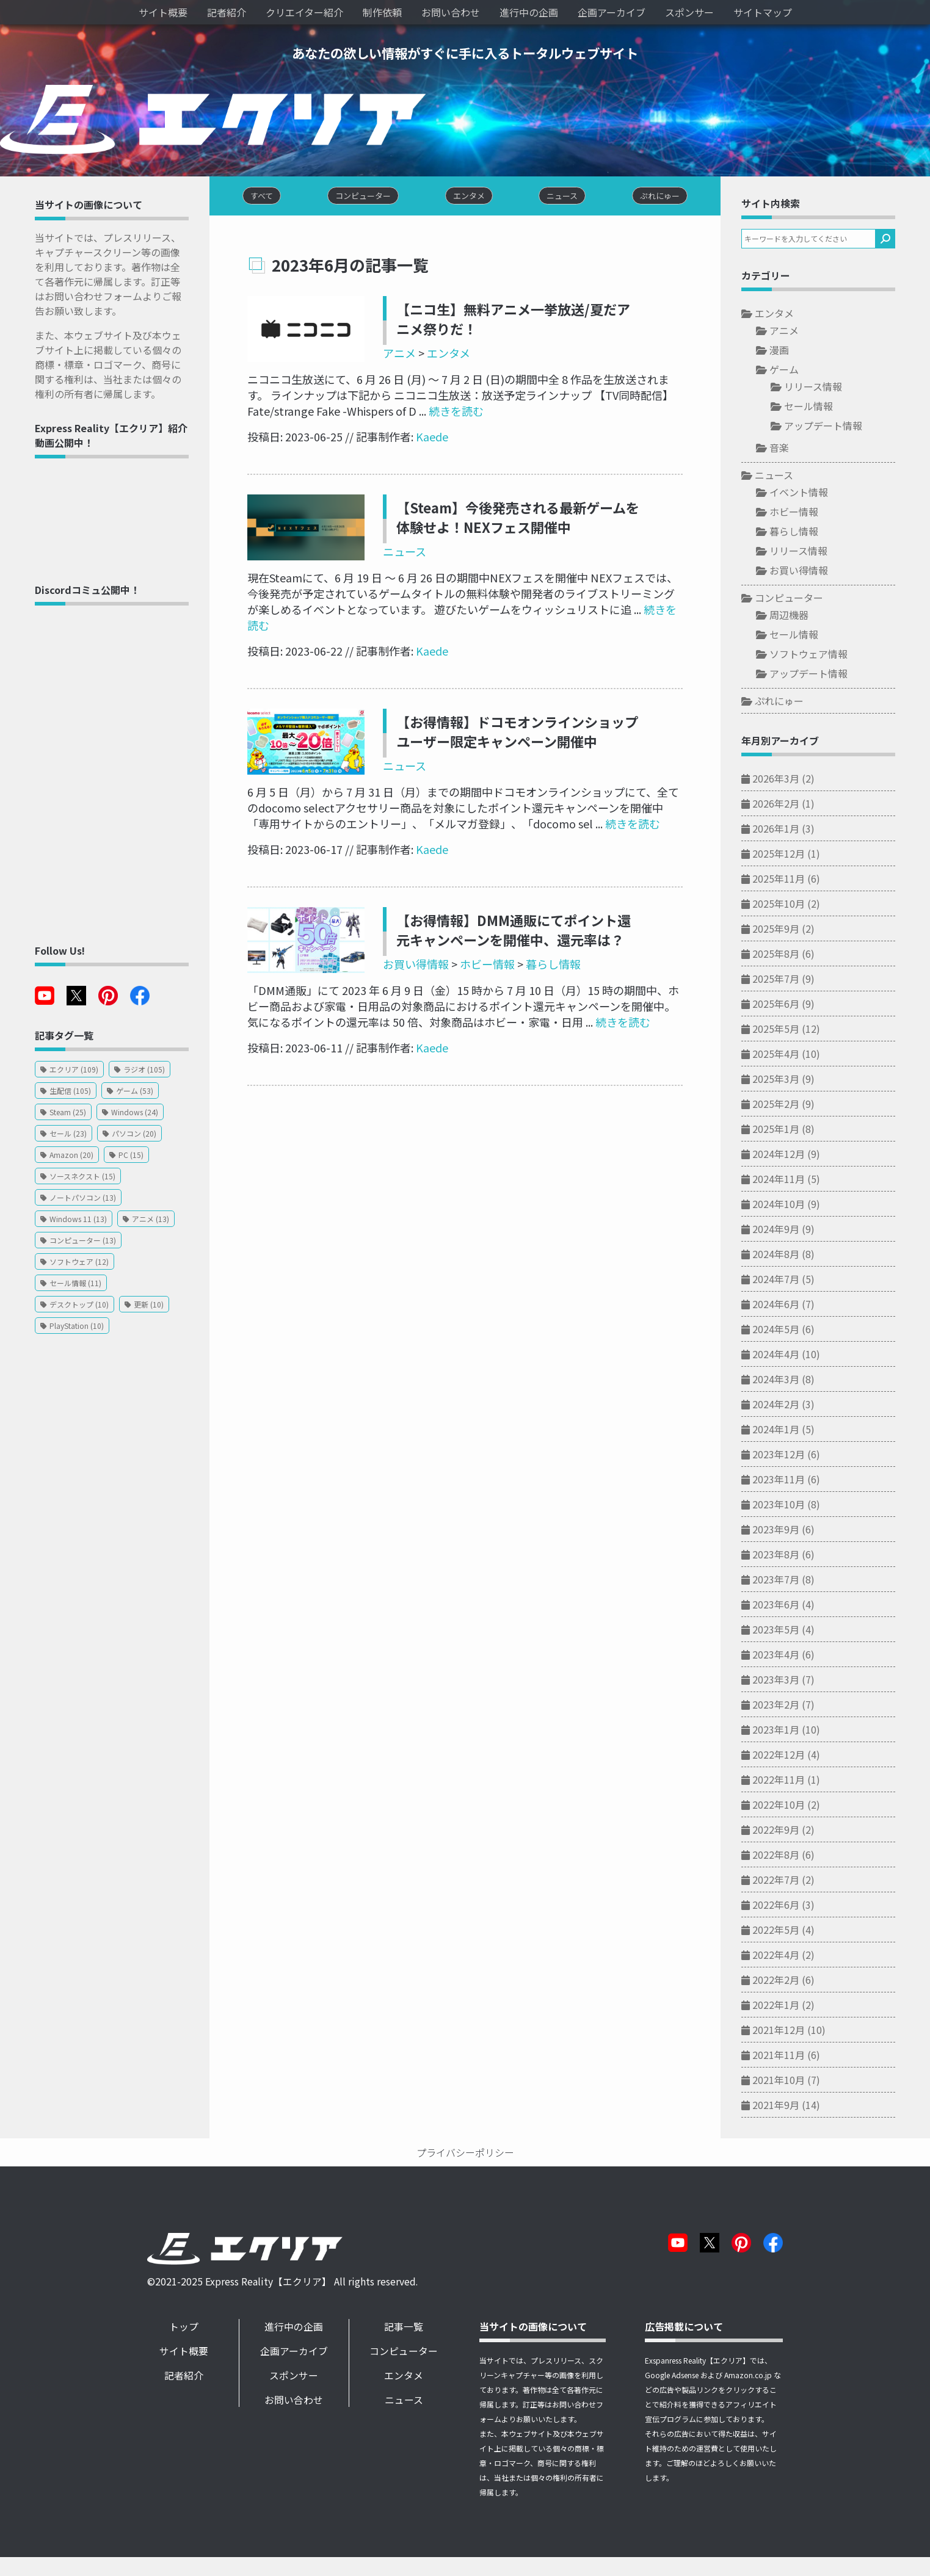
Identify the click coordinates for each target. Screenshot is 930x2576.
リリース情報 (830, 390)
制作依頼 (382, 12)
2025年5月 (792, 1033)
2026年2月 (792, 807)
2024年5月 (792, 1333)
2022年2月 (792, 1984)
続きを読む (369, 416)
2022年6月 (792, 1908)
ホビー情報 (472, 954)
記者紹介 (226, 12)
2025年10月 (795, 907)
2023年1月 (792, 1733)
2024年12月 (795, 1158)
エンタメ (433, 359)
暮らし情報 (537, 954)
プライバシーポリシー (465, 2155)
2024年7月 (792, 1283)
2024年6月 (792, 1308)
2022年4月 (792, 1959)
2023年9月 (792, 1533)
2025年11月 (795, 882)
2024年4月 (792, 1358)
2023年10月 (795, 1508)
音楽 (796, 451)
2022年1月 (792, 2009)
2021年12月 (795, 2034)
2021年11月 (795, 2059)
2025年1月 (792, 1133)
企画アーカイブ (611, 12)
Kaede (415, 442)
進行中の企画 (529, 12)
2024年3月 (792, 1383)
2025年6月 (792, 1007)
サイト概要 (163, 12)
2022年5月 (792, 1934)
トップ (193, 2330)
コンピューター (806, 602)
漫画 (796, 354)
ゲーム (801, 373)
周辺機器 (806, 619)
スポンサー (689, 12)
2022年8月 (792, 1858)
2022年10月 (795, 1808)
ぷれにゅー (796, 705)
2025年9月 (792, 932)
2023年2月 (792, 1708)
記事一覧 (418, 2330)
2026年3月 (792, 782)
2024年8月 (792, 1258)
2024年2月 (792, 1408)
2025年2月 (792, 1108)
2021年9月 (792, 2109)
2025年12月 (795, 857)
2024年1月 (792, 1433)
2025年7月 (792, 982)
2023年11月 (795, 1483)
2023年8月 (792, 1558)
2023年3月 (792, 1683)
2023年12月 (795, 1458)
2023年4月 (792, 1658)
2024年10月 (795, 1208)
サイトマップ (762, 12)
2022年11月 (795, 1783)
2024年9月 (792, 1233)
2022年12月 (795, 1758)
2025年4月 (792, 1058)
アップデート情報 (840, 429)
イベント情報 (816, 496)
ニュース (389, 557)
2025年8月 (792, 957)
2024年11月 (795, 1183)
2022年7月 (792, 1883)
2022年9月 (792, 1833)
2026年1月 (792, 832)
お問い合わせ (450, 12)
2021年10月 (795, 2084)
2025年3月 (792, 1083)
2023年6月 (792, 1608)
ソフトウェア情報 (826, 658)
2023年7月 (792, 1583)
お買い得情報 (401, 954)
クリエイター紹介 (304, 12)
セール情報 (825, 410)
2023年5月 (792, 1633)
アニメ (384, 359)
